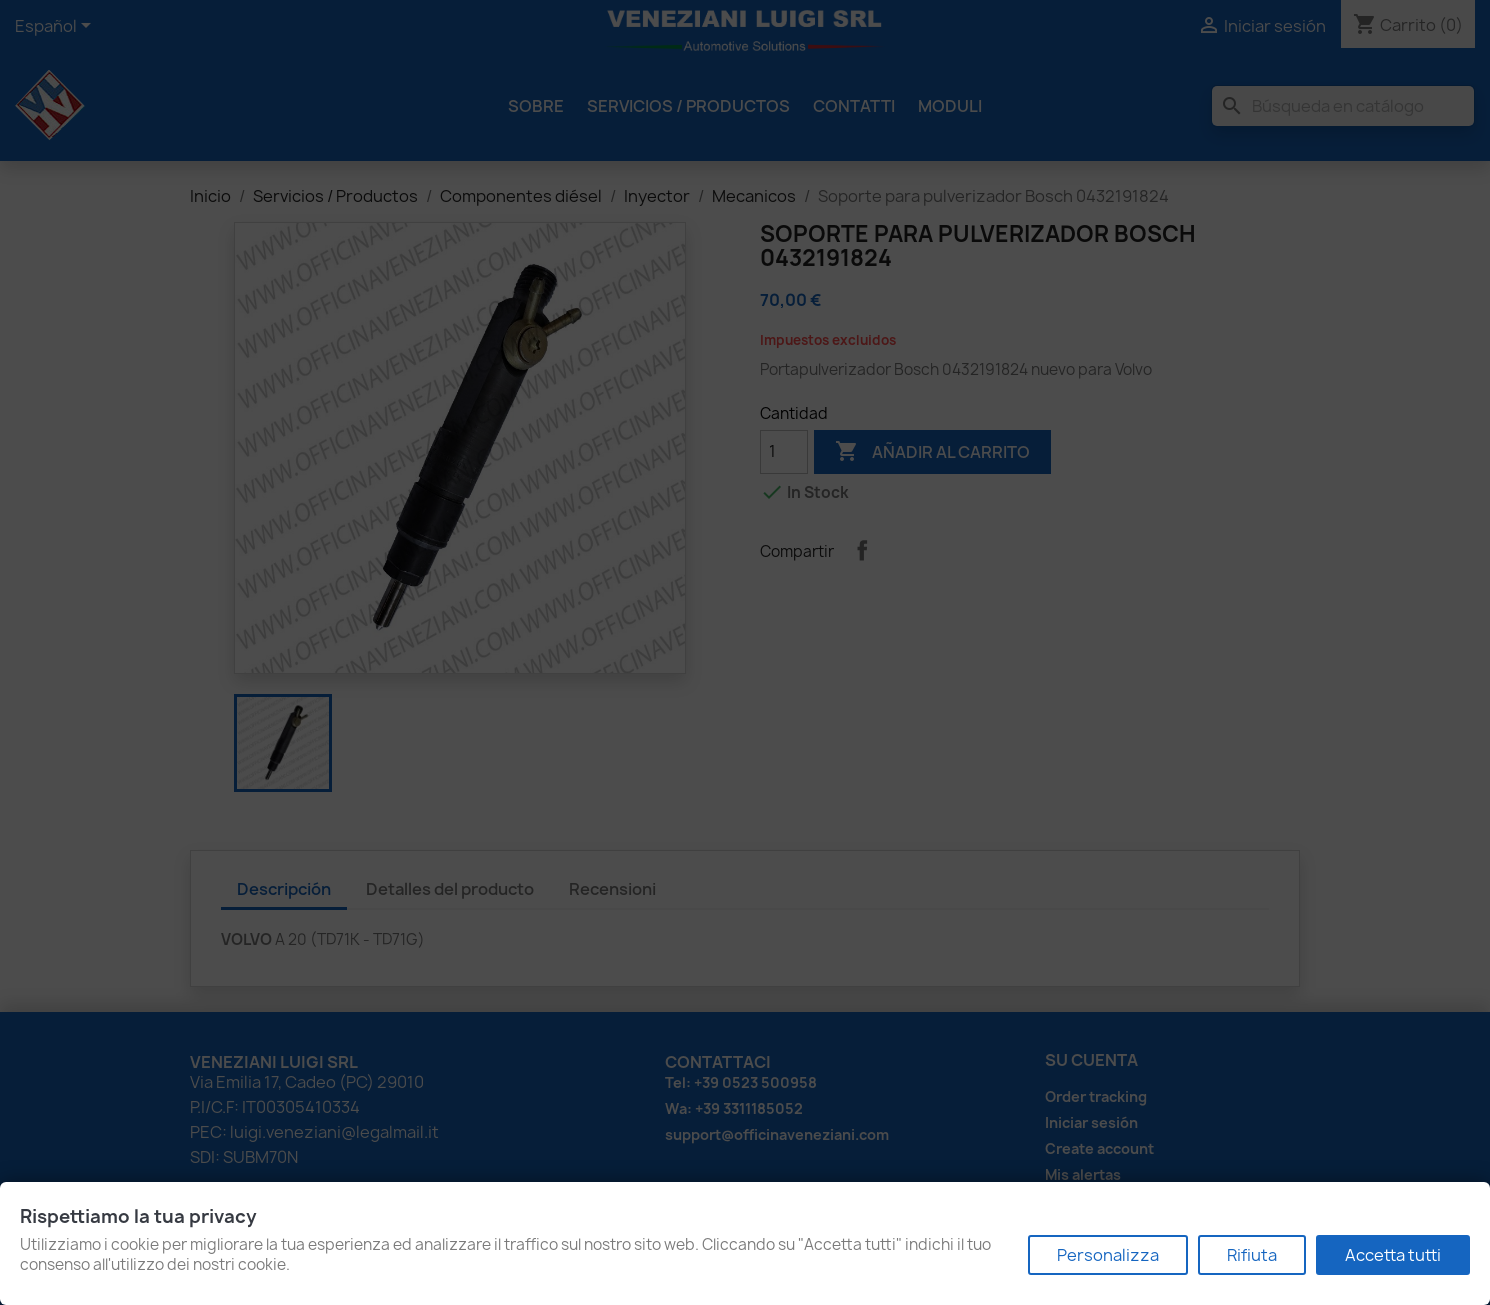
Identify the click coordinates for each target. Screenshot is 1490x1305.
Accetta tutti (1393, 1255)
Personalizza (1108, 1255)
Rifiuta (1252, 1255)
